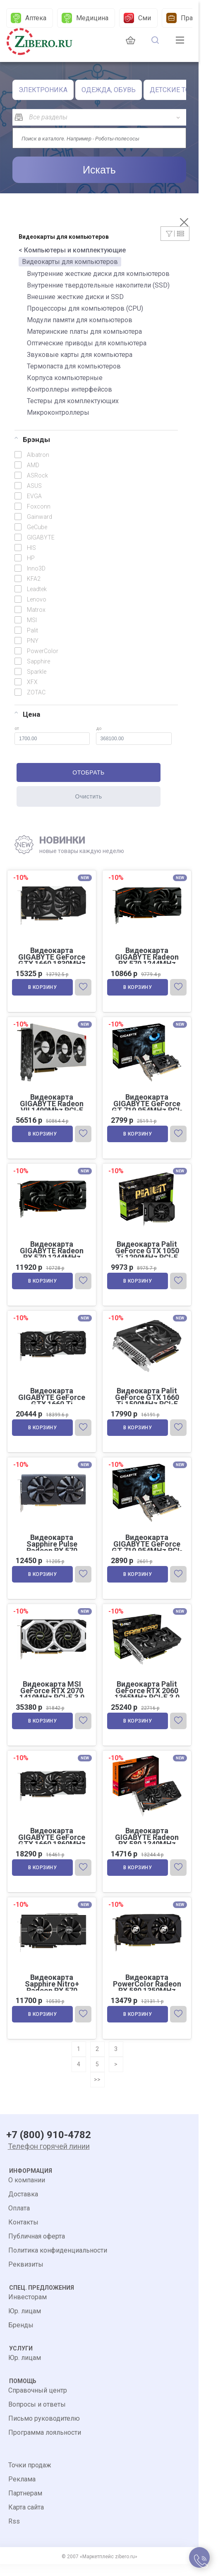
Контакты (23, 2234)
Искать (99, 170)
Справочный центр (37, 2402)
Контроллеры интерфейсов (69, 389)
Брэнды (32, 439)
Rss (14, 2533)
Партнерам (25, 2505)
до (134, 735)
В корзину (43, 989)
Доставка (23, 2206)
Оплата (19, 2220)
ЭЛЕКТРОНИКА (43, 90)
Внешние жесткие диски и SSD (75, 297)
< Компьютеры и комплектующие (72, 250)
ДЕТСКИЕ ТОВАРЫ (179, 90)
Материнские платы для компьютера (84, 331)
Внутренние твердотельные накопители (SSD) (98, 285)
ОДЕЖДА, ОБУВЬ (108, 90)
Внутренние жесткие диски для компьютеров (98, 274)
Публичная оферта (36, 2248)
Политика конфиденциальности (57, 2262)
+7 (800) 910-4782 (48, 2147)
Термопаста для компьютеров (74, 366)
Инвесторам (27, 2309)
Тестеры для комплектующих (73, 401)
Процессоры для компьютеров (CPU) (85, 308)
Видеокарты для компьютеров (70, 262)
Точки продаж (29, 2477)
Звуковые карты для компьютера (79, 355)
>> (97, 2091)
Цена (27, 714)
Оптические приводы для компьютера (86, 343)
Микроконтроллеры (58, 412)
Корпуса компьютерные (65, 378)
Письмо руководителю (44, 2430)
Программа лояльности (44, 2444)
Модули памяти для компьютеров (79, 320)
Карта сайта (26, 2519)
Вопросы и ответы (37, 2416)
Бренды (21, 2337)
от (52, 735)
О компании (26, 2192)
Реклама (22, 2491)
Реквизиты (25, 2276)
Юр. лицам (24, 2323)
